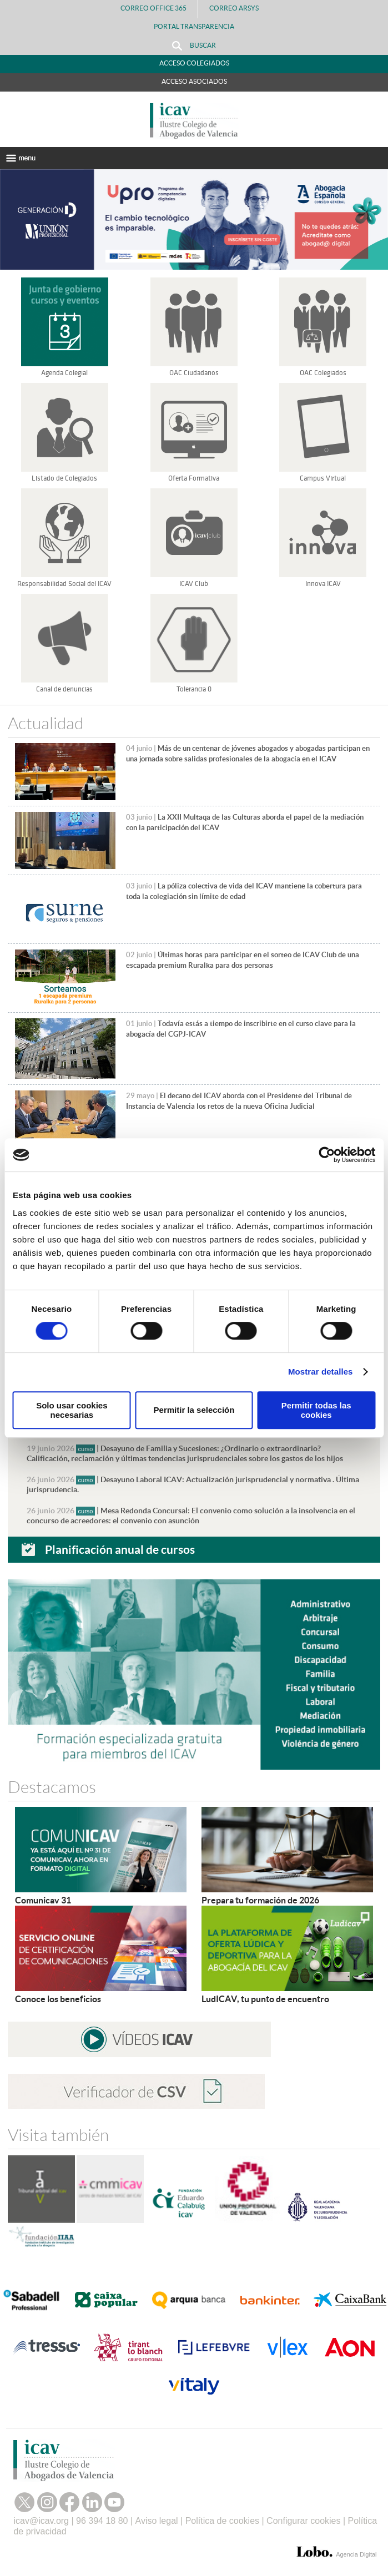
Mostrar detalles (320, 1371)
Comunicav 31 (43, 1900)
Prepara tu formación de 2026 (260, 1900)
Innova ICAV (323, 584)
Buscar (194, 45)
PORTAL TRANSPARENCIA (194, 26)
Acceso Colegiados (194, 63)
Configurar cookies (303, 2521)
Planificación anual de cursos (120, 1549)
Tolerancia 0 (194, 689)
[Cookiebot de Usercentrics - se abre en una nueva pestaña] (326, 1154)
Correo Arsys (238, 8)
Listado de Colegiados (64, 478)
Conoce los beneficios (58, 1999)
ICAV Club (193, 584)
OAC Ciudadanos (194, 373)
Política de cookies (222, 2521)
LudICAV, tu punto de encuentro (265, 1999)
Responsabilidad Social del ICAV (64, 584)
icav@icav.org (41, 2521)
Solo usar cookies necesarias (71, 1410)
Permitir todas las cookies (316, 1410)
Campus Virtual (323, 478)
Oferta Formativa (193, 478)
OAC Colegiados (323, 373)
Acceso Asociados (194, 81)
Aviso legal (156, 2521)
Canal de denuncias (64, 689)
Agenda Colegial (64, 373)
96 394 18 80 (102, 2521)
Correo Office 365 (153, 8)
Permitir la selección (194, 1410)
